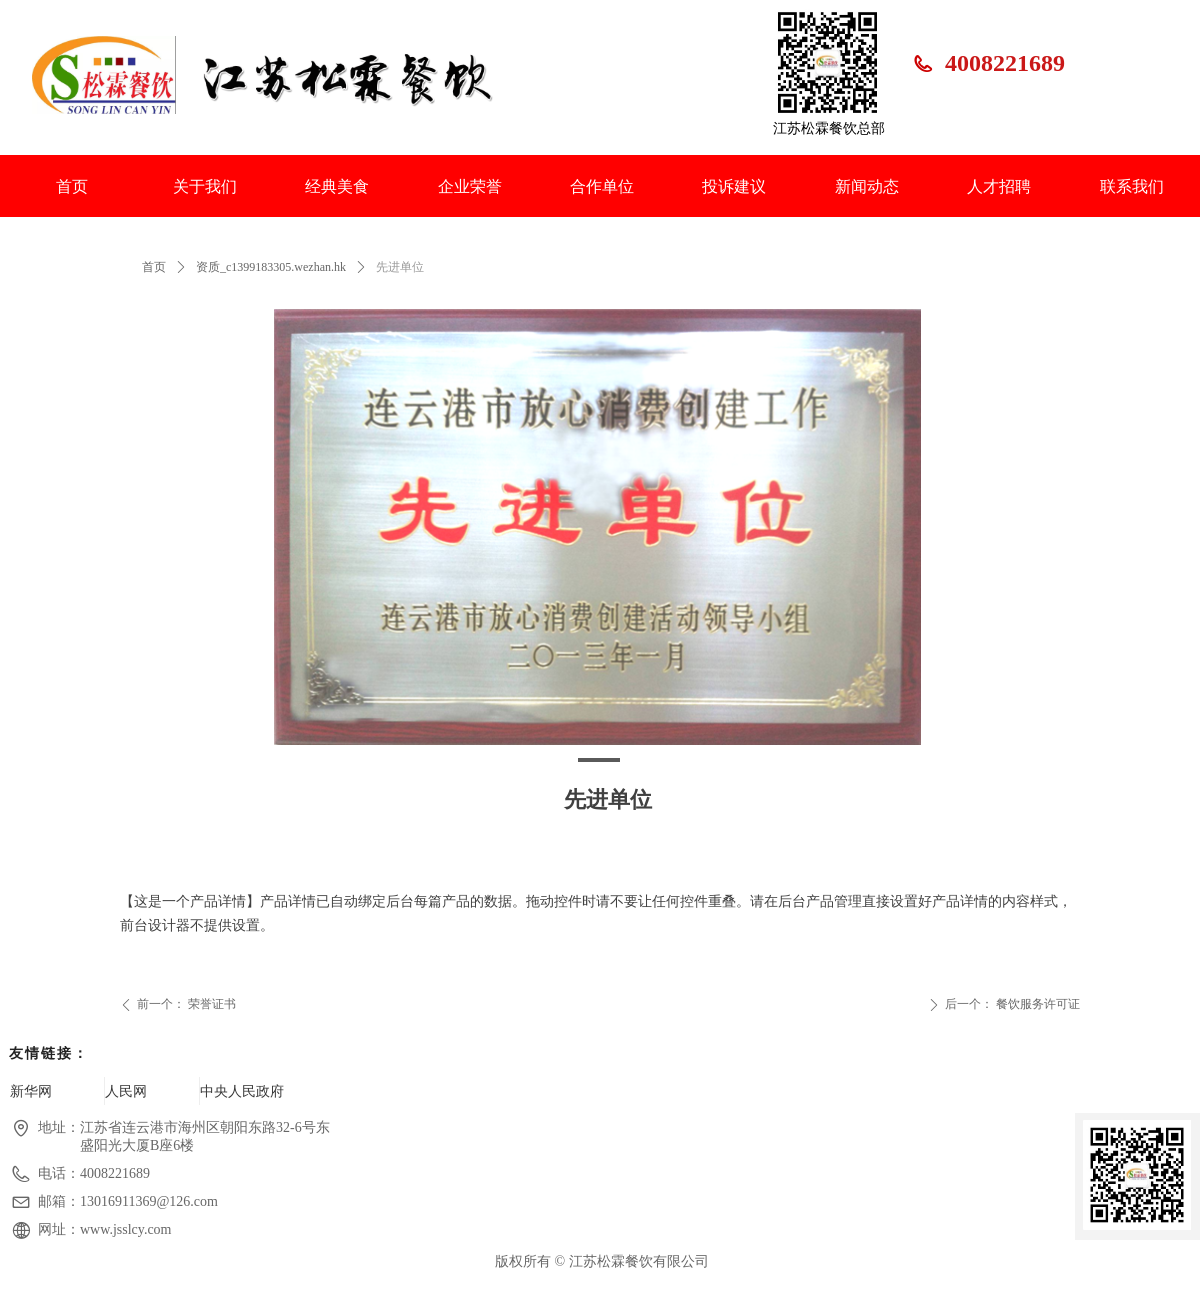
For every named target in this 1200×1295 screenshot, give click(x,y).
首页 (154, 267)
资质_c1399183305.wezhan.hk (271, 267)
